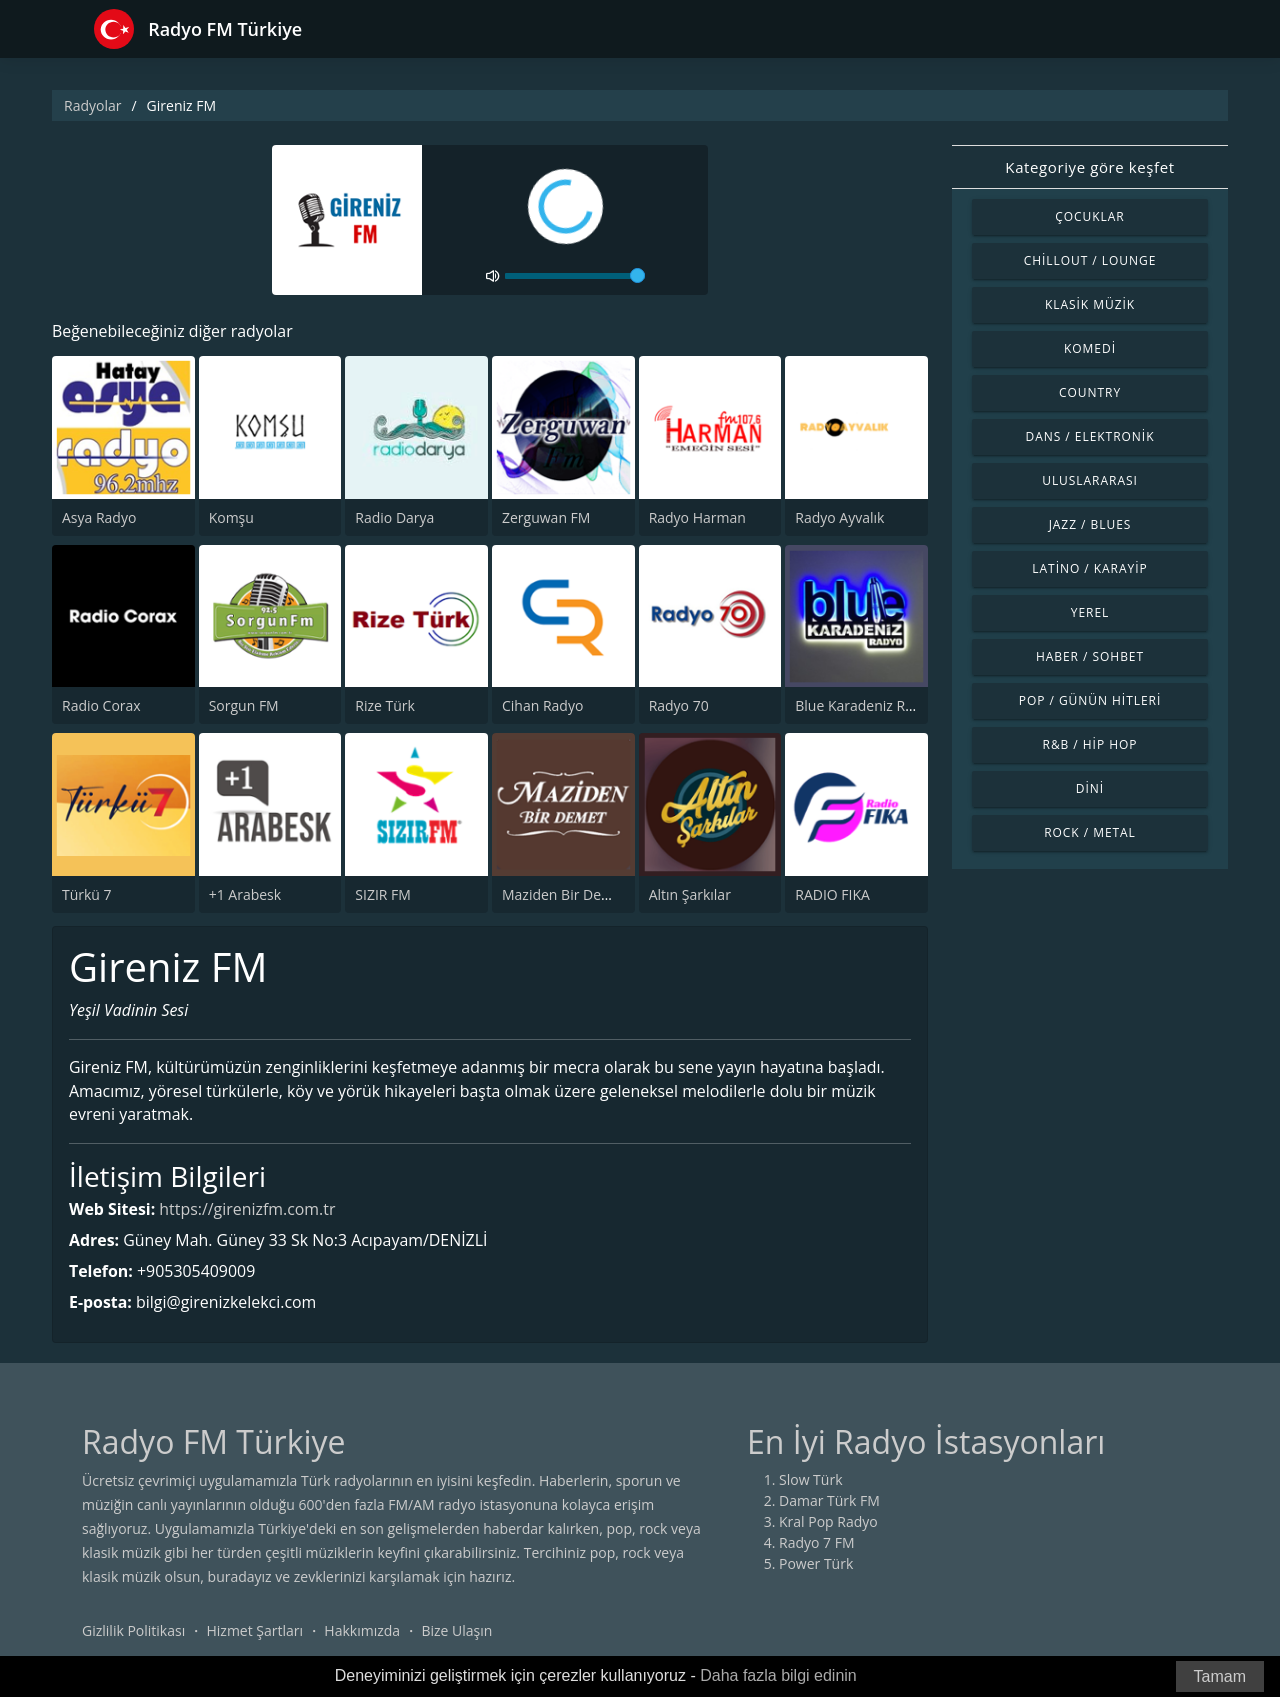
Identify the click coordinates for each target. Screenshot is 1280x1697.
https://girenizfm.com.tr (248, 1210)
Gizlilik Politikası (133, 1631)
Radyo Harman (697, 517)
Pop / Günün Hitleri (1090, 700)
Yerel (1090, 612)
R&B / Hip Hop (1090, 744)
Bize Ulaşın (456, 1631)
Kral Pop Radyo (828, 1522)
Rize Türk (385, 705)
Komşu (231, 517)
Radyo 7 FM (817, 1543)
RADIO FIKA (832, 894)
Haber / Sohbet (1090, 656)
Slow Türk (811, 1480)
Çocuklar (1090, 216)
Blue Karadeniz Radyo (866, 705)
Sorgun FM (244, 705)
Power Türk (816, 1564)
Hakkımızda (362, 1631)
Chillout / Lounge (1090, 260)
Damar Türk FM (829, 1501)
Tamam (1220, 1676)
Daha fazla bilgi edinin (778, 1675)
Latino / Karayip (1089, 568)
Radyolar (92, 105)
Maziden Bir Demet (564, 894)
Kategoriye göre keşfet (1089, 167)
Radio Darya (394, 517)
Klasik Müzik (1090, 304)
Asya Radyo (99, 517)
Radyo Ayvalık (839, 517)
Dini (1090, 788)
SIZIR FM (383, 894)
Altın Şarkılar (690, 894)
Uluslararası (1090, 480)
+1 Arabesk (245, 894)
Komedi (1090, 348)
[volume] (575, 276)
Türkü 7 (87, 894)
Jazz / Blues (1090, 524)
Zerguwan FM (546, 517)
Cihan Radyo (542, 705)
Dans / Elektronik (1090, 436)
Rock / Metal (1090, 832)
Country (1090, 392)
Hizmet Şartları (254, 1631)
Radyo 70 (679, 705)
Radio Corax (101, 705)
